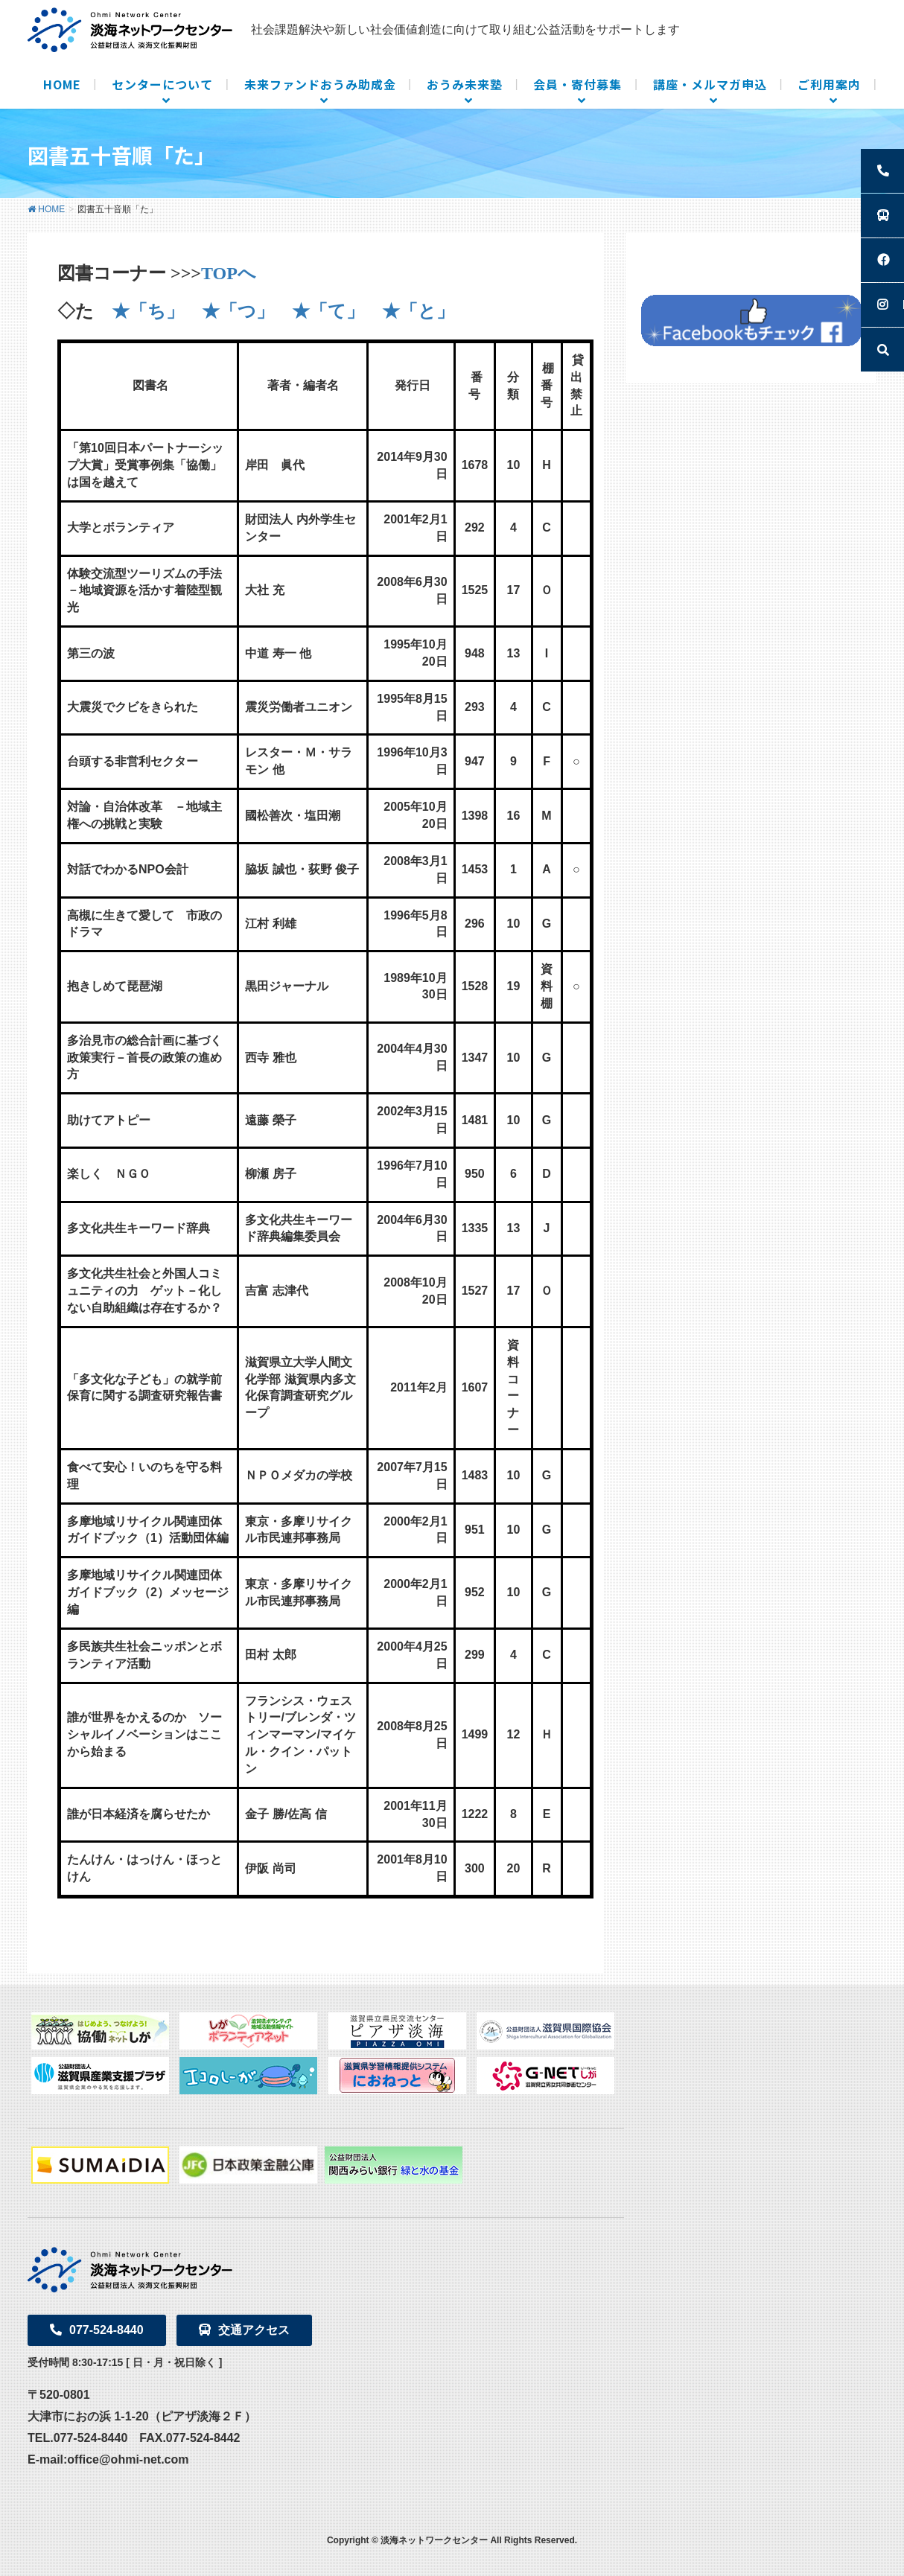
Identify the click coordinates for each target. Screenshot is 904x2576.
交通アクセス (244, 2330)
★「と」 (418, 311)
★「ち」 (148, 311)
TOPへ (228, 273)
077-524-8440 (97, 2330)
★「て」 (328, 311)
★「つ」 (238, 311)
